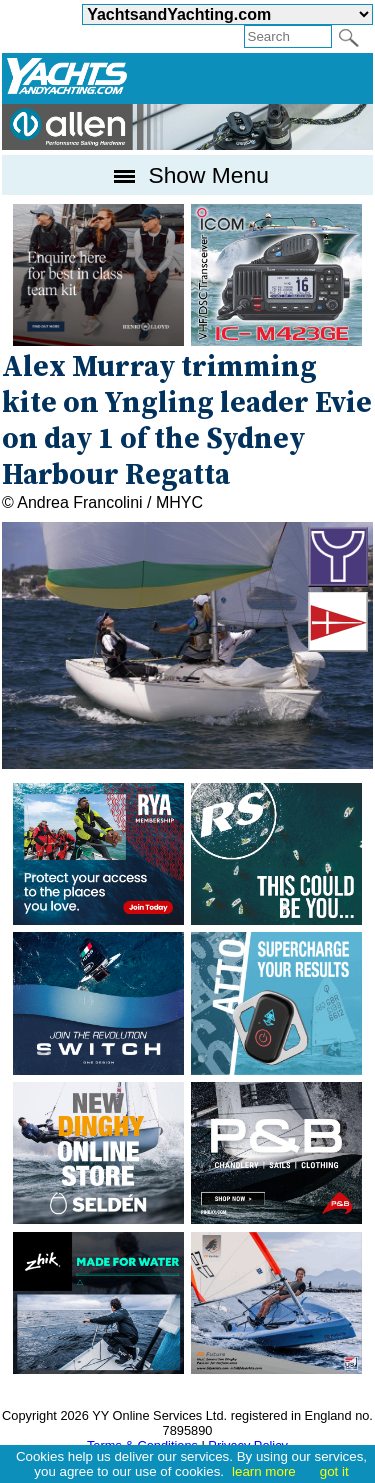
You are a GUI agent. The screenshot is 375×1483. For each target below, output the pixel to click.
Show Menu (187, 175)
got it (334, 1471)
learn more (264, 1471)
